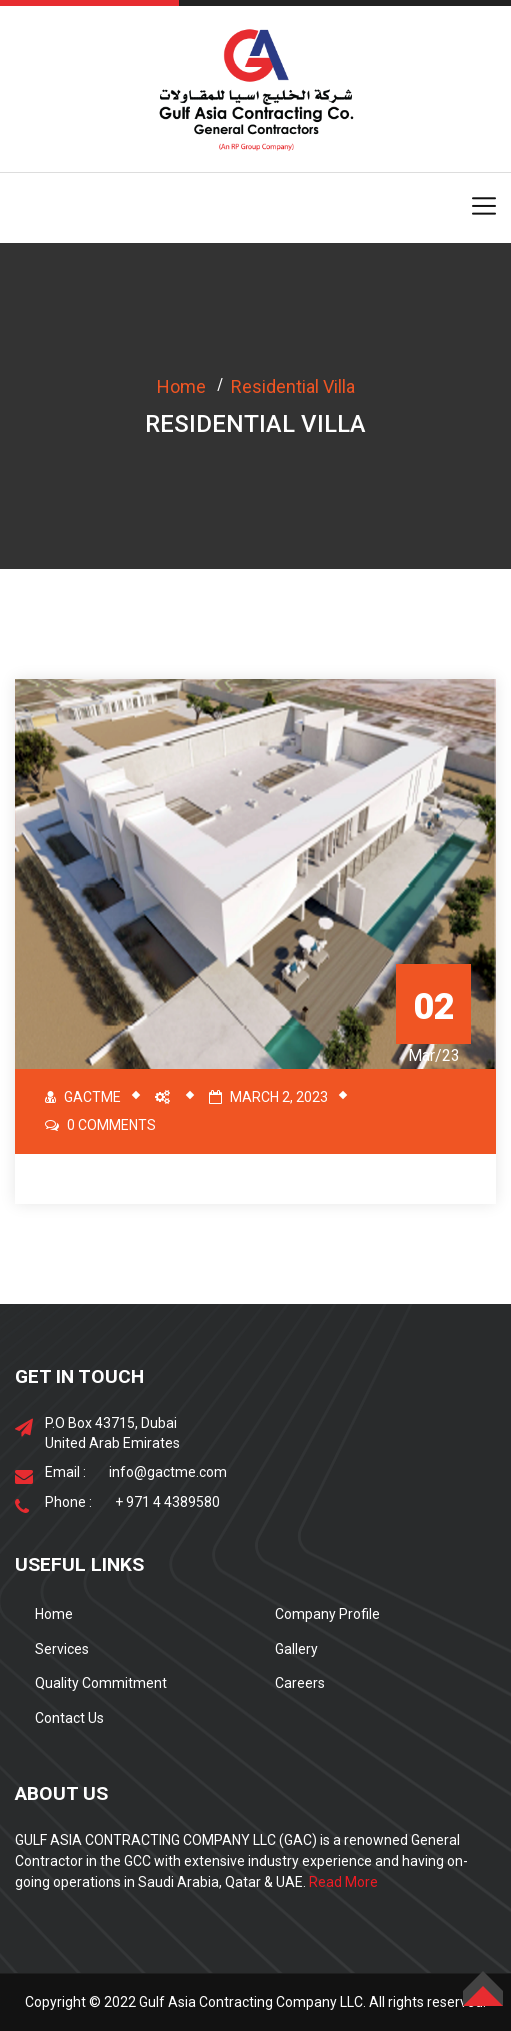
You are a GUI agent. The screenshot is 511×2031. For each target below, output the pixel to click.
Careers (300, 1683)
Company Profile (327, 1614)
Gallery (296, 1649)
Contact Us (69, 1718)
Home (181, 386)
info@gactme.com (168, 1472)
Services (62, 1649)
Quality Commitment (101, 1683)
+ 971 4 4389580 (167, 1502)
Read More (343, 1882)
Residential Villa (293, 386)
